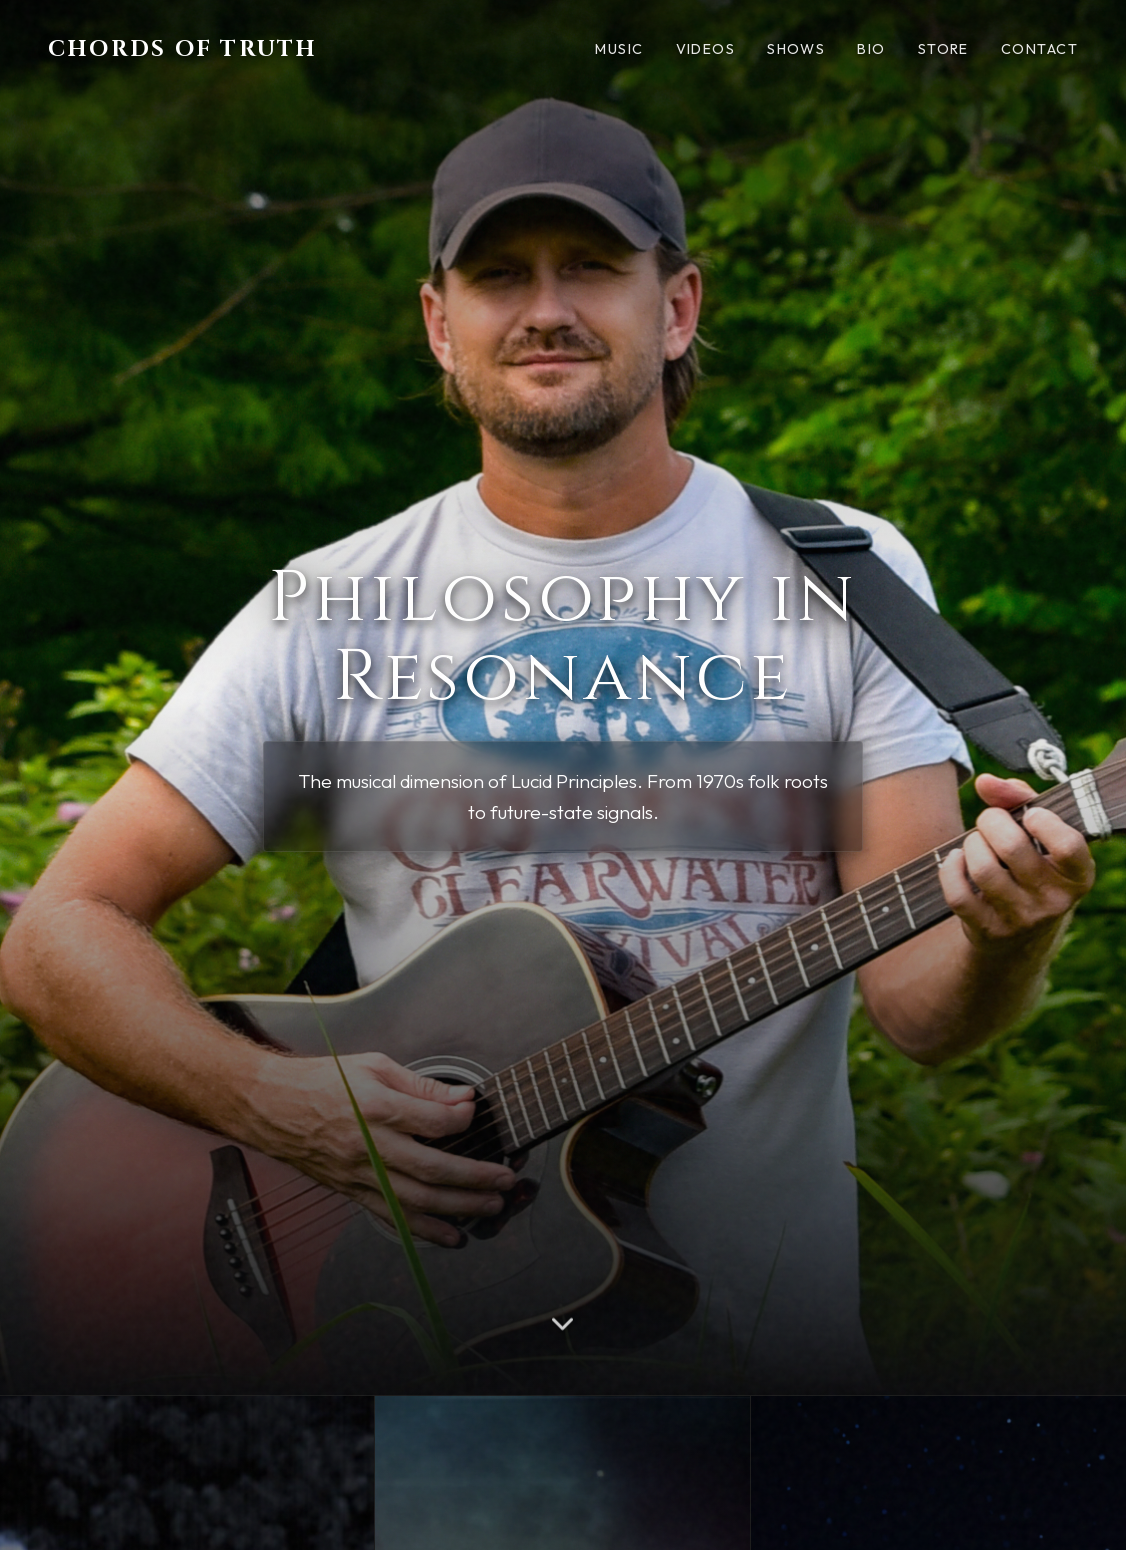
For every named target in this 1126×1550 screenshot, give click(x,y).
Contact (1039, 49)
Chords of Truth (183, 49)
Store (943, 49)
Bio (871, 49)
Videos (706, 49)
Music (619, 49)
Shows (796, 49)
